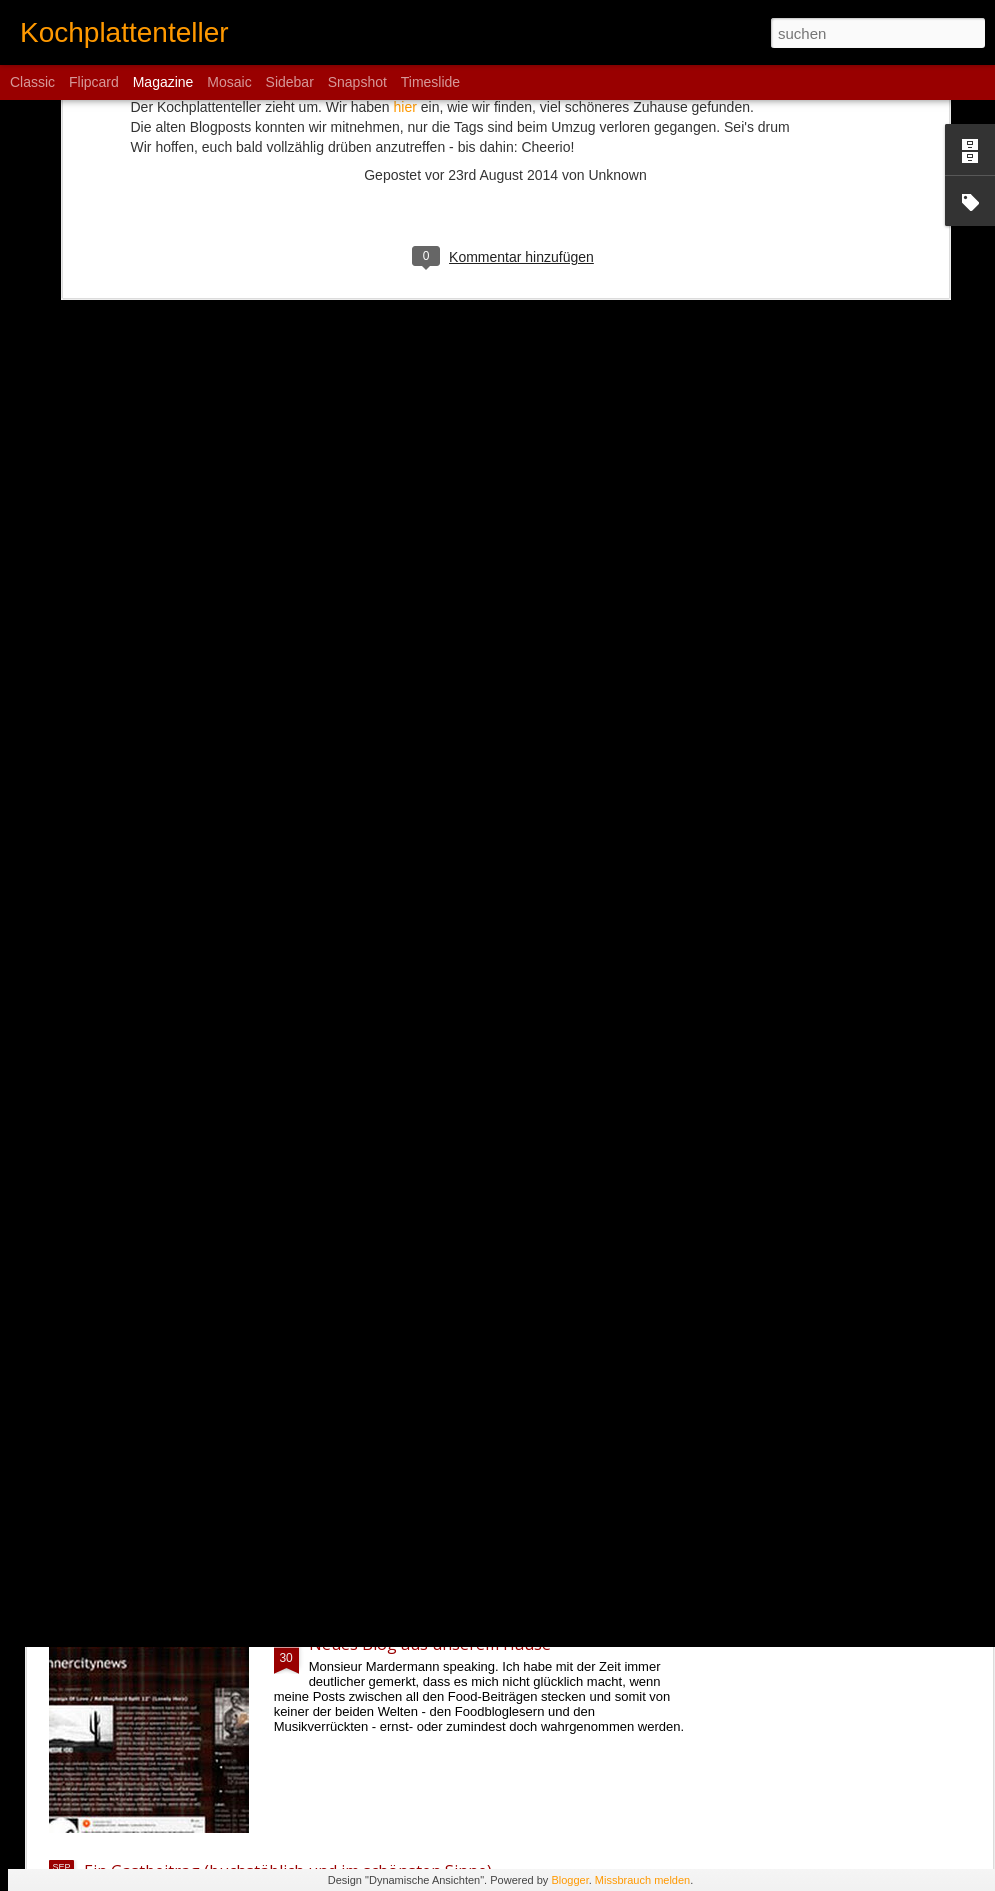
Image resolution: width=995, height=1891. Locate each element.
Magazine (163, 82)
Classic (32, 82)
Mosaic (229, 82)
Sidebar (290, 82)
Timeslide (430, 82)
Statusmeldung (366, 1417)
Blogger (569, 1880)
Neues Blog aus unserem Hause (430, 1644)
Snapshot (357, 82)
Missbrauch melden (642, 1880)
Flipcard (94, 82)
